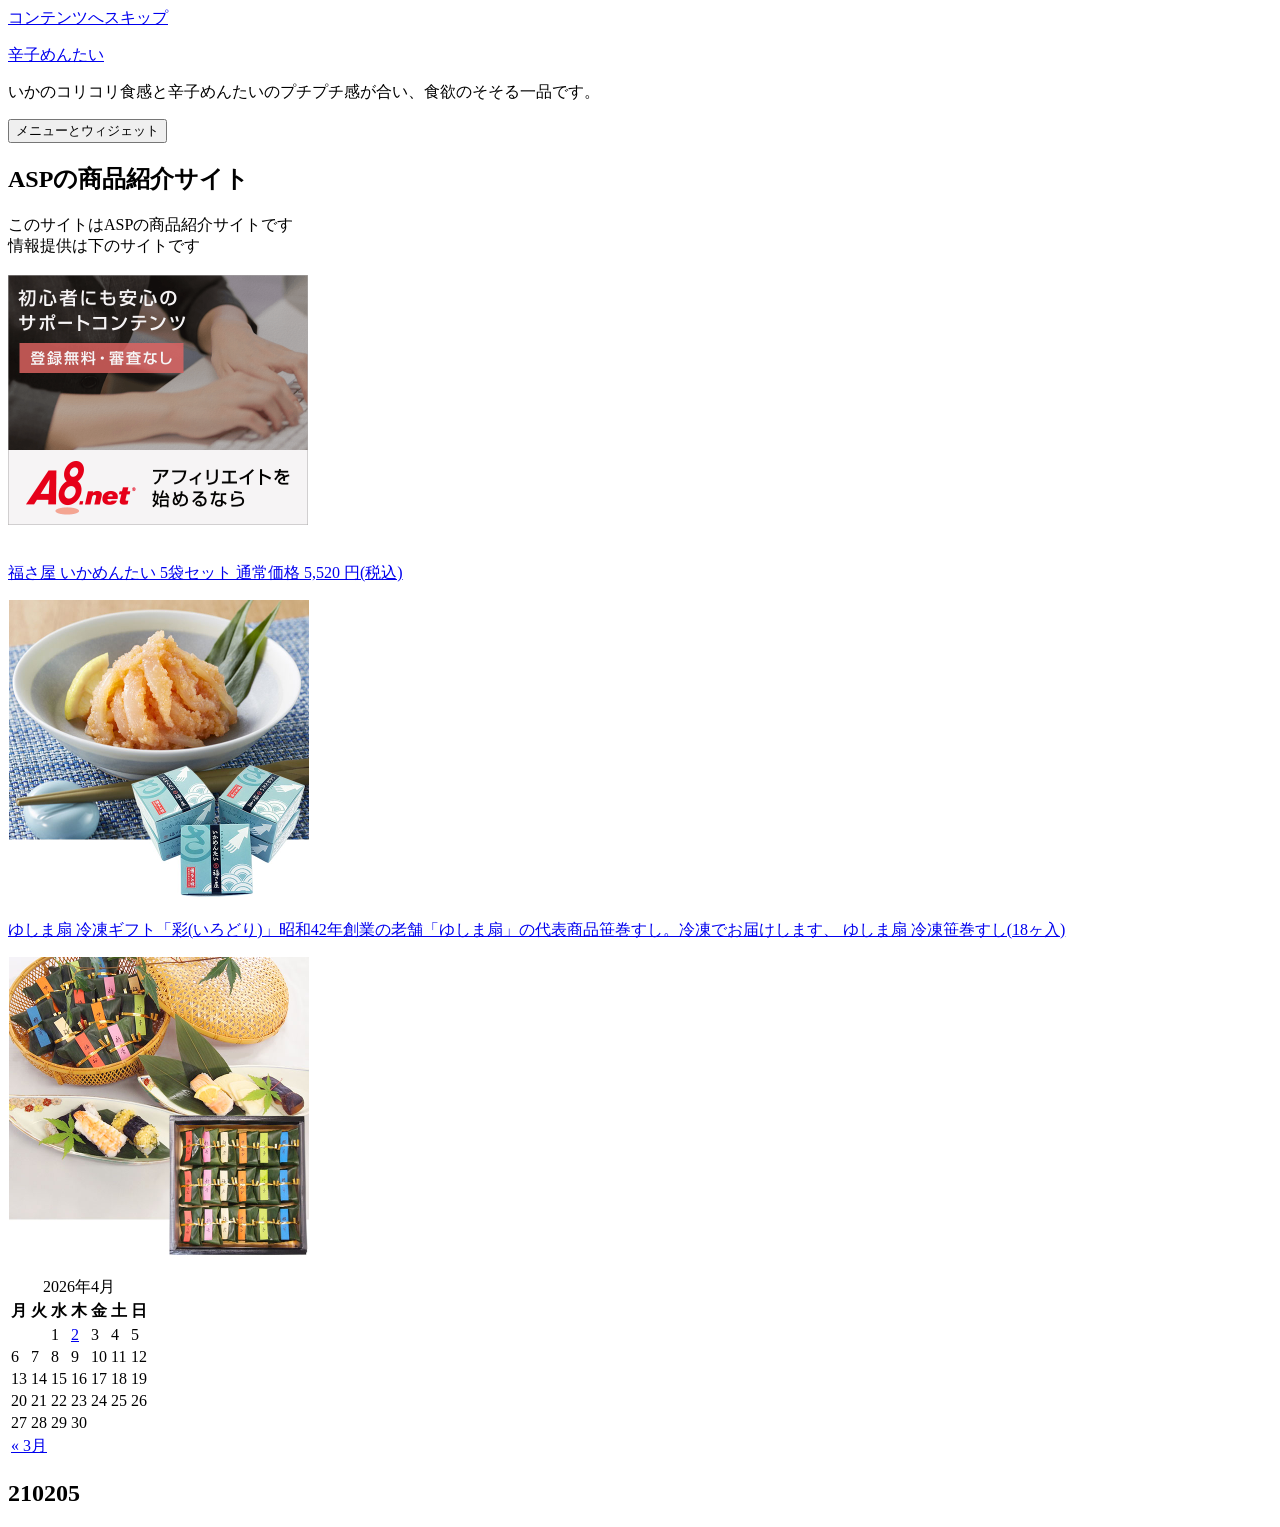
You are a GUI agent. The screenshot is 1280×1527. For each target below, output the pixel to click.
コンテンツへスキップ (88, 17)
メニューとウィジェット (87, 130)
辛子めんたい (56, 54)
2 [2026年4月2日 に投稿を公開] (75, 1334)
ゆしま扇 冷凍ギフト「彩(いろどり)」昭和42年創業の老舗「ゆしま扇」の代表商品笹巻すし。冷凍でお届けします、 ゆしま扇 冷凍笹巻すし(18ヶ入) (536, 929)
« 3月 (29, 1445)
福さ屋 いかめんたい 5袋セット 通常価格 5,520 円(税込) (205, 572)
